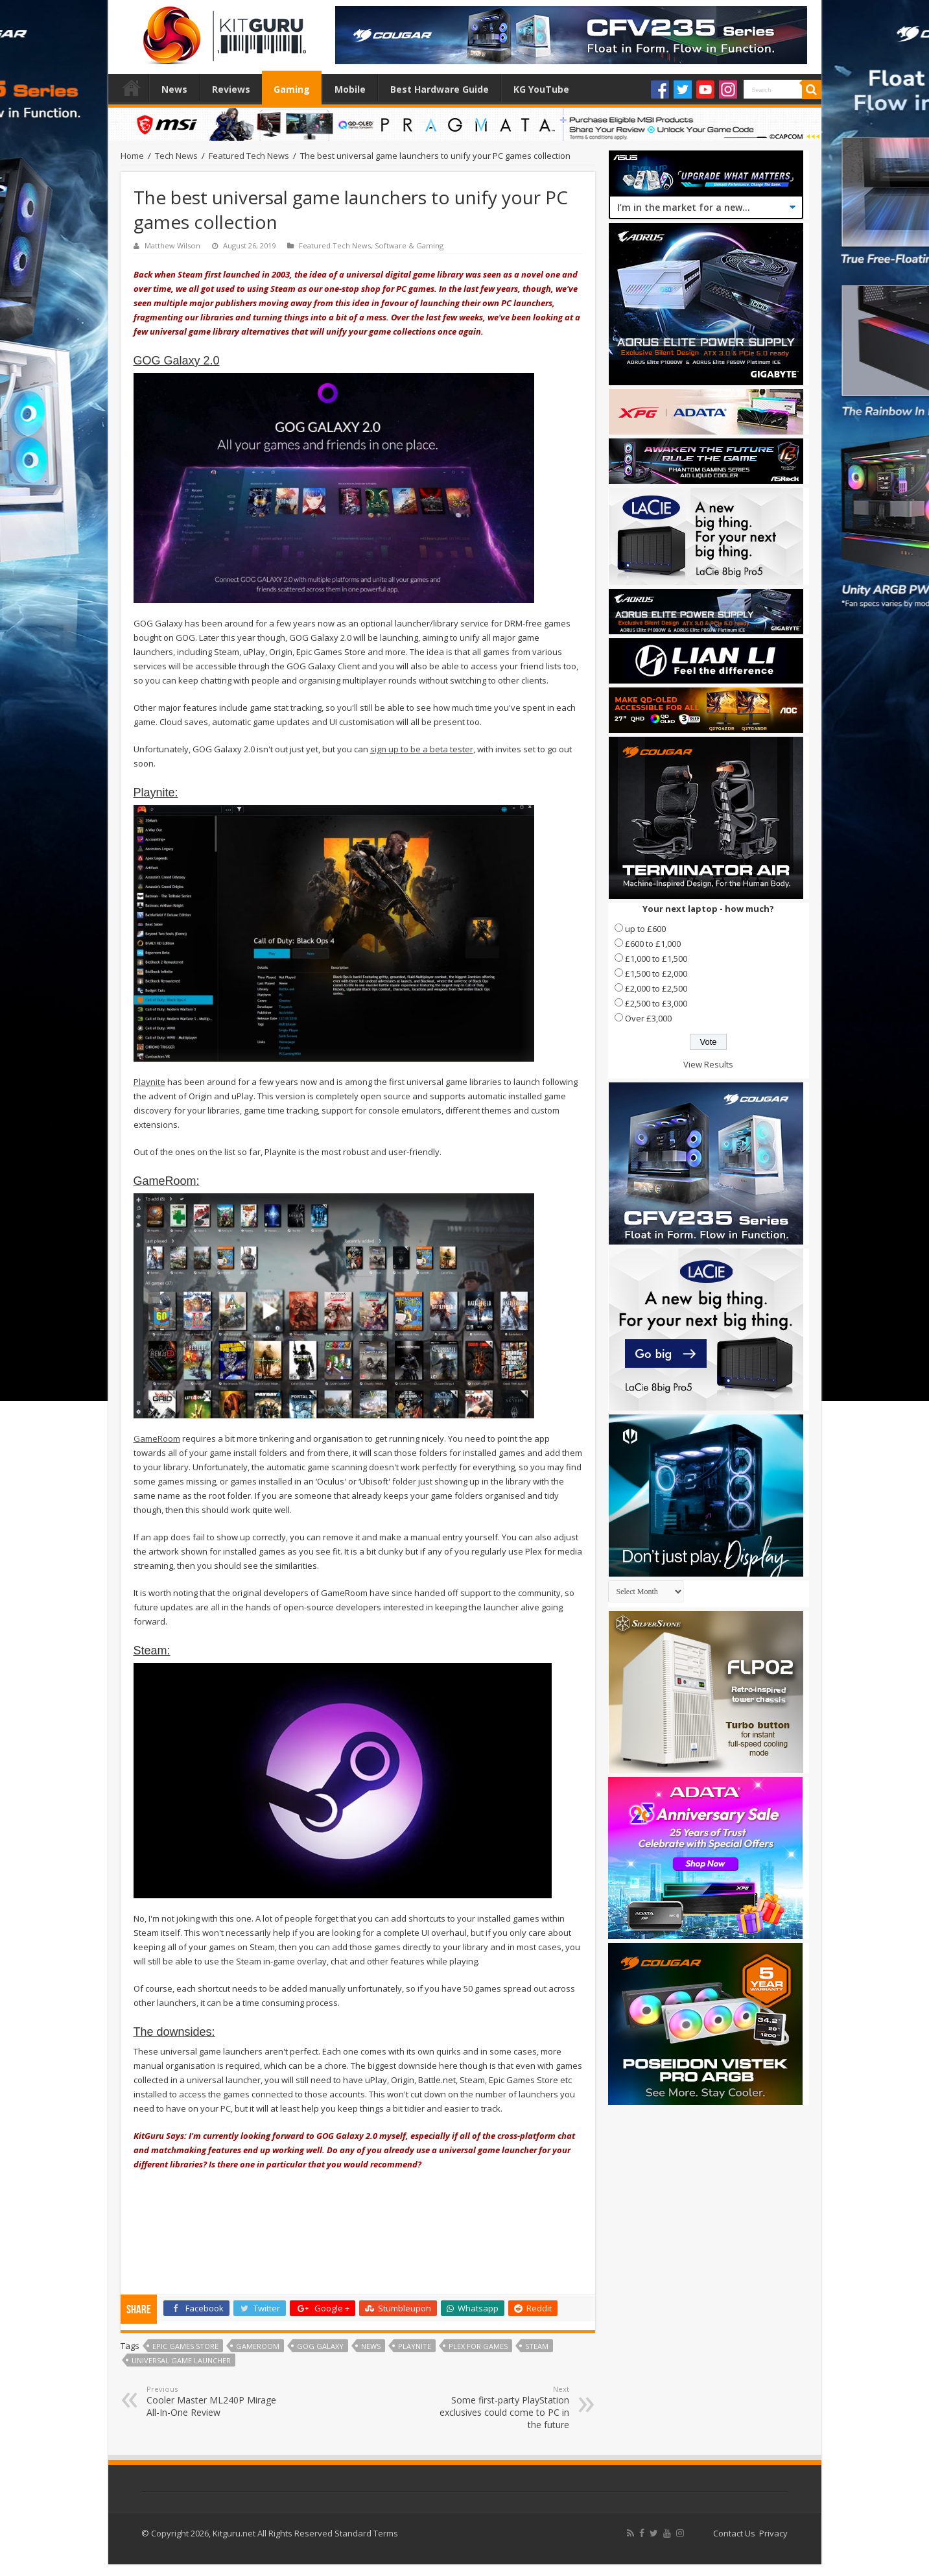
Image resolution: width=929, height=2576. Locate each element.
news (371, 2346)
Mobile (350, 89)
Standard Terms (366, 2533)
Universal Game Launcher (181, 2360)
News (174, 89)
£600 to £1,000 (653, 943)
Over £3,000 (648, 1018)
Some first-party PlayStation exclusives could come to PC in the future (502, 2407)
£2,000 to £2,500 (656, 988)
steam (536, 2346)
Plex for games (478, 2346)
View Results (708, 1064)
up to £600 (645, 929)
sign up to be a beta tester (421, 749)
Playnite (149, 1082)
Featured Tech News (249, 155)
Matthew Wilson (172, 245)
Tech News (176, 155)
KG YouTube (541, 89)
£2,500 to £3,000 (656, 1003)
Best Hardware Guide (439, 89)
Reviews (231, 89)
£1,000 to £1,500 (656, 958)
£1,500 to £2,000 (656, 973)
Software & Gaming (409, 245)
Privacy (773, 2533)
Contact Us (734, 2533)
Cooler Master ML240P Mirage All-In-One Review (213, 2401)
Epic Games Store (185, 2346)
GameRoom (157, 1438)
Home (131, 87)
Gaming (292, 89)
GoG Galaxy (320, 2346)
